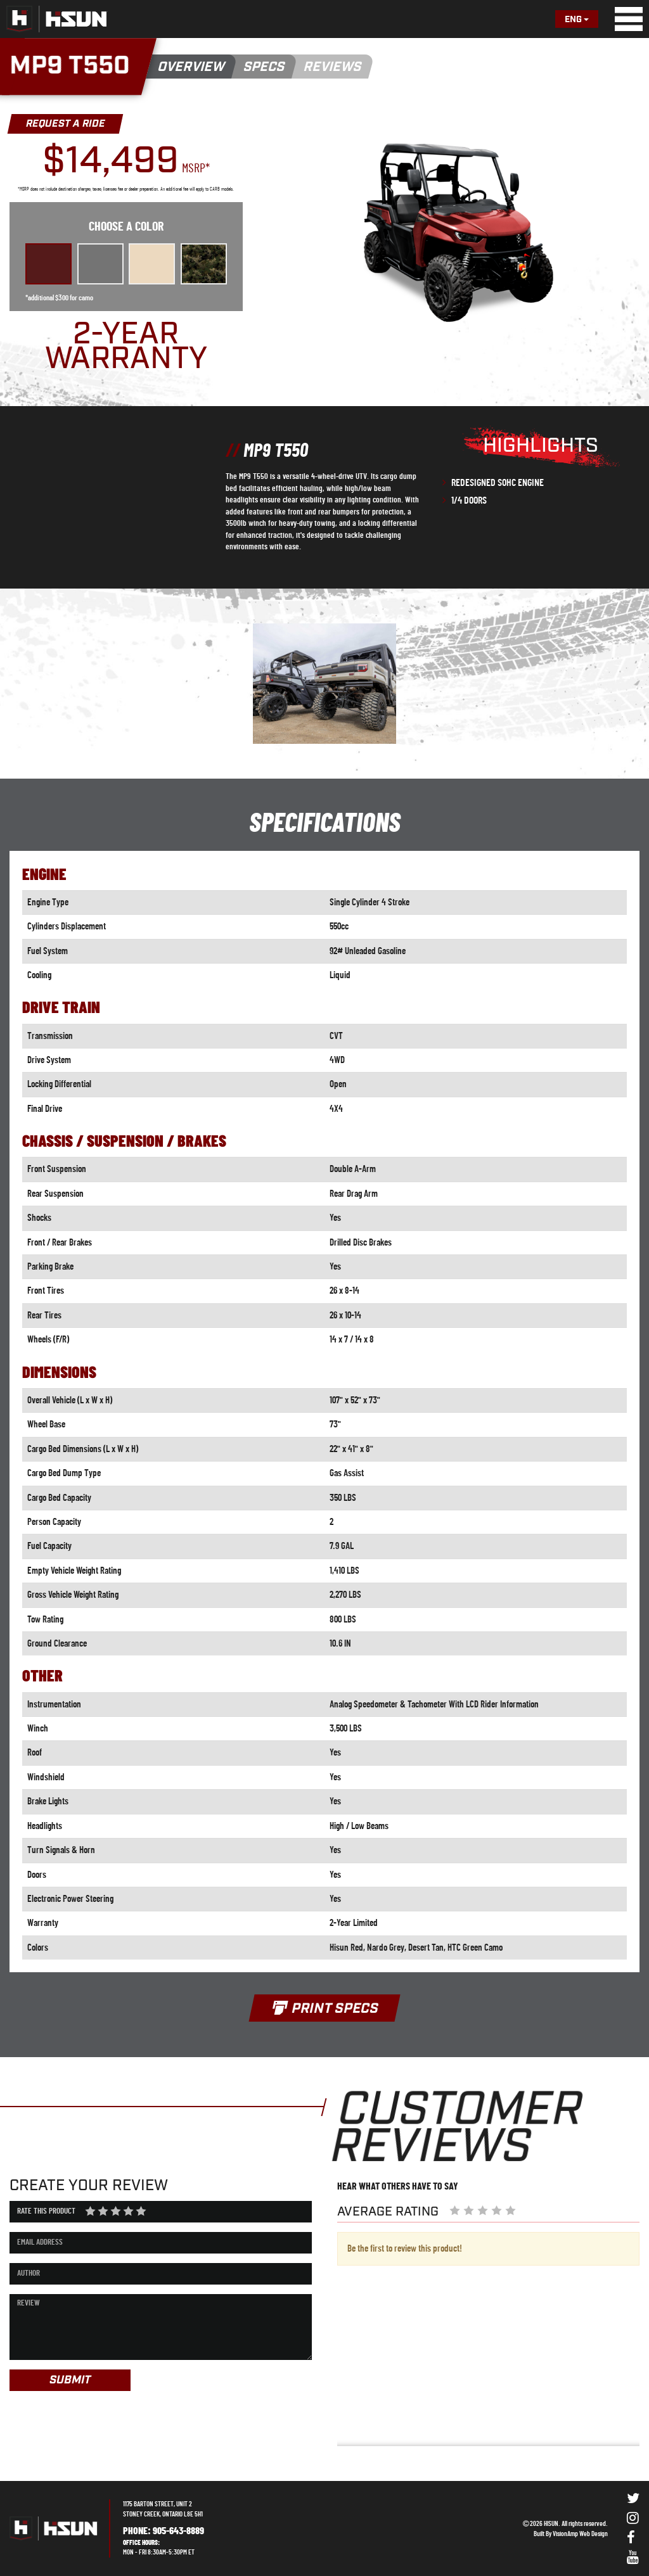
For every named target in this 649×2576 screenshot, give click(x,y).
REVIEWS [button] (333, 67)
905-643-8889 (178, 2531)
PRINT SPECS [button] (324, 2008)
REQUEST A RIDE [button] (65, 124)
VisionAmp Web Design (580, 2533)
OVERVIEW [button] (192, 67)
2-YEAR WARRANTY (126, 346)
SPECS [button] (264, 67)
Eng (577, 19)
